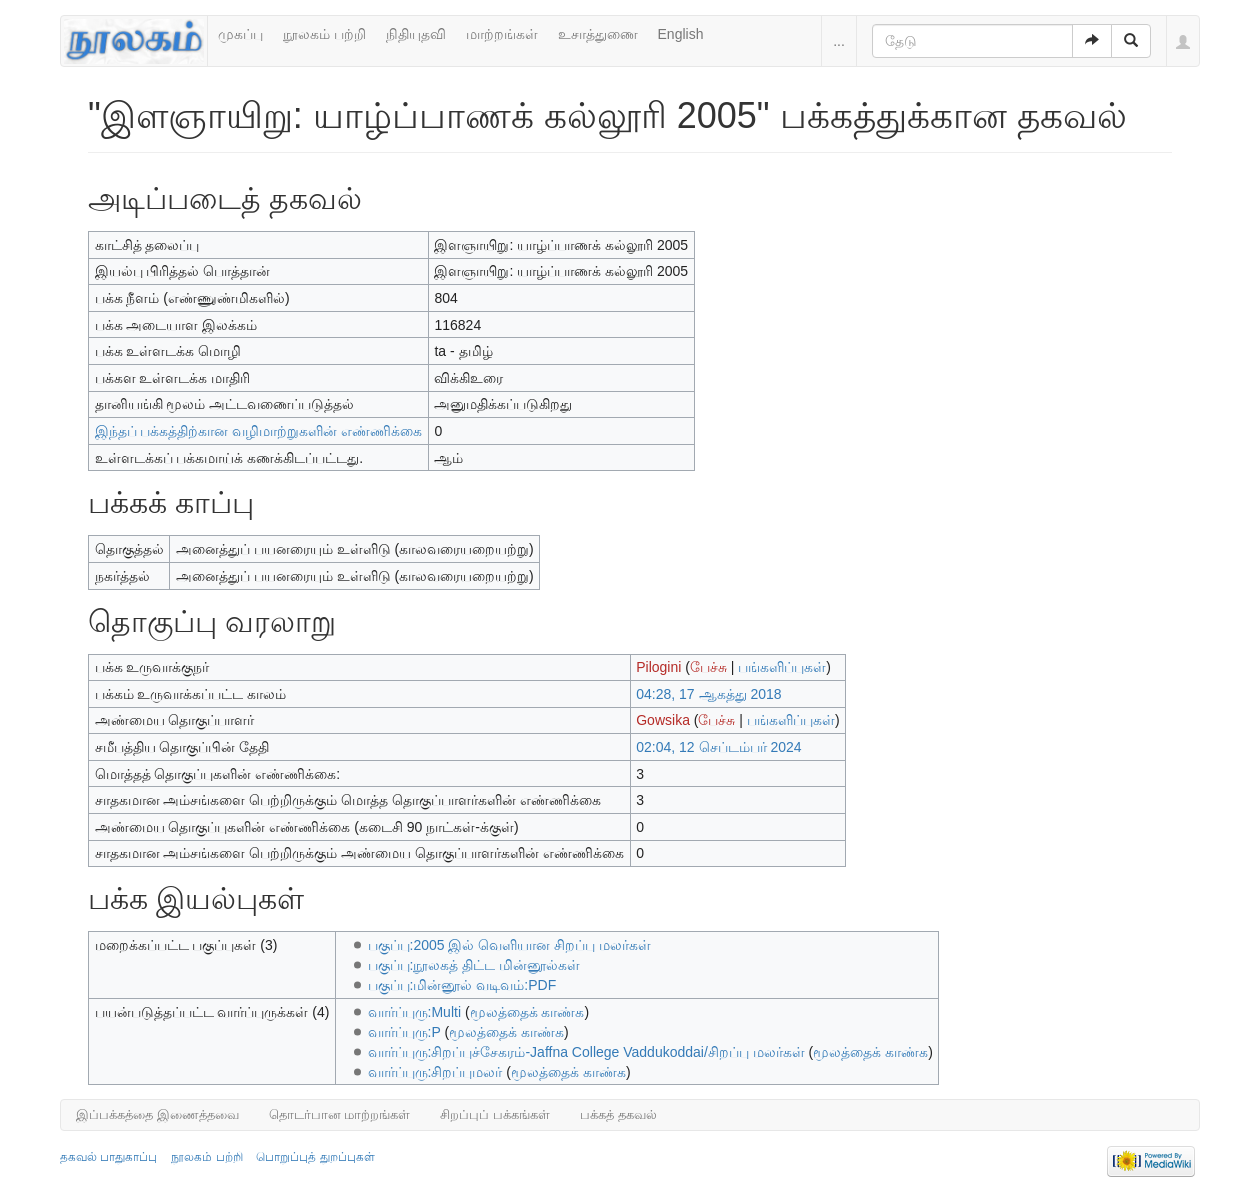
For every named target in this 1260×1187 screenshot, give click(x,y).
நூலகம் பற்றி (324, 34)
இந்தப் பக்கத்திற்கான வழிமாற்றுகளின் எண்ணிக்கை (259, 431)
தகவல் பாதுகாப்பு (108, 1157)
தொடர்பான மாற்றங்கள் (340, 1114)
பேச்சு (708, 667)
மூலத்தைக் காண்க (527, 1012)
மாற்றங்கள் (502, 34)
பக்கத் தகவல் (618, 1114)
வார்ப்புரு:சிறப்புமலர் (435, 1072)
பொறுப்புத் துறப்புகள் (315, 1157)
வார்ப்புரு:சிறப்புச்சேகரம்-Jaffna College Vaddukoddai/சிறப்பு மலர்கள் (586, 1052)
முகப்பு (240, 34)
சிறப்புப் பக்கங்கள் (495, 1114)
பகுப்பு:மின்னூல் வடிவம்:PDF (462, 985)
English (681, 34)
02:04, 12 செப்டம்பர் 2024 (718, 747)
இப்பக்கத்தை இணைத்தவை (157, 1114)
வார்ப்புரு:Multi (414, 1012)
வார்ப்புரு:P (404, 1032)
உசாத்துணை (598, 34)
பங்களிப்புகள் (782, 667)
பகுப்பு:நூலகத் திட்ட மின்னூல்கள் (474, 965)
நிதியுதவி (416, 34)
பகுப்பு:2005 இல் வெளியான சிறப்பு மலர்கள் (510, 945)
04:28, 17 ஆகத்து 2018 (708, 694)
